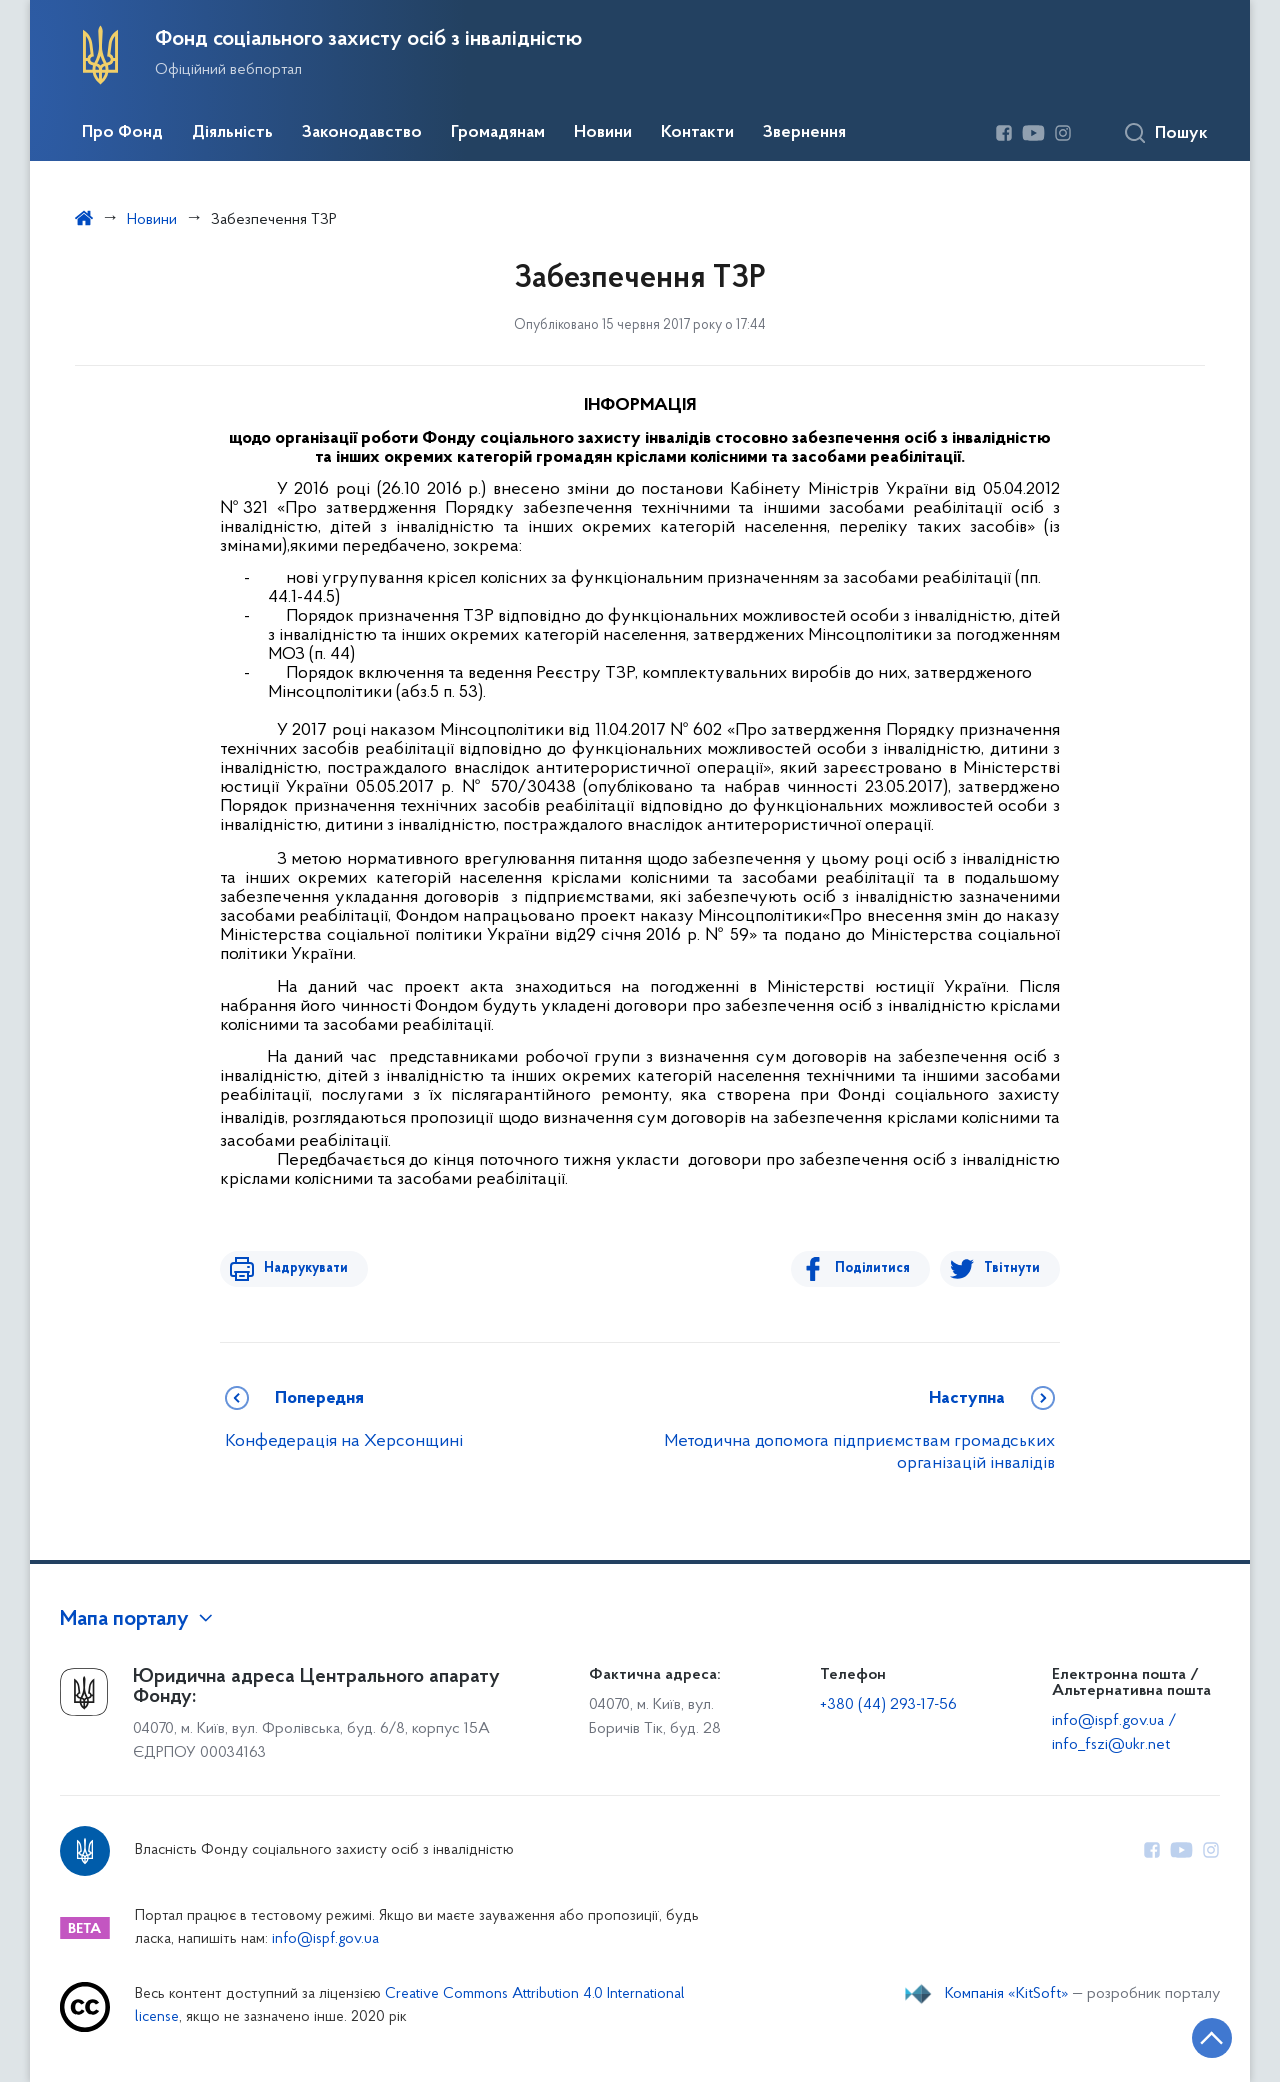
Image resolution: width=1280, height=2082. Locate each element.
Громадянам (498, 133)
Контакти (697, 133)
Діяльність (232, 133)
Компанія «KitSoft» (1007, 1994)
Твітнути (1012, 1268)
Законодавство (362, 133)
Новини (603, 133)
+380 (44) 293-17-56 (888, 1705)
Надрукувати (302, 1268)
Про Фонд (122, 133)
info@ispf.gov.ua (325, 1939)
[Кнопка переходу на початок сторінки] (1205, 2037)
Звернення (804, 133)
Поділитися (876, 1268)
